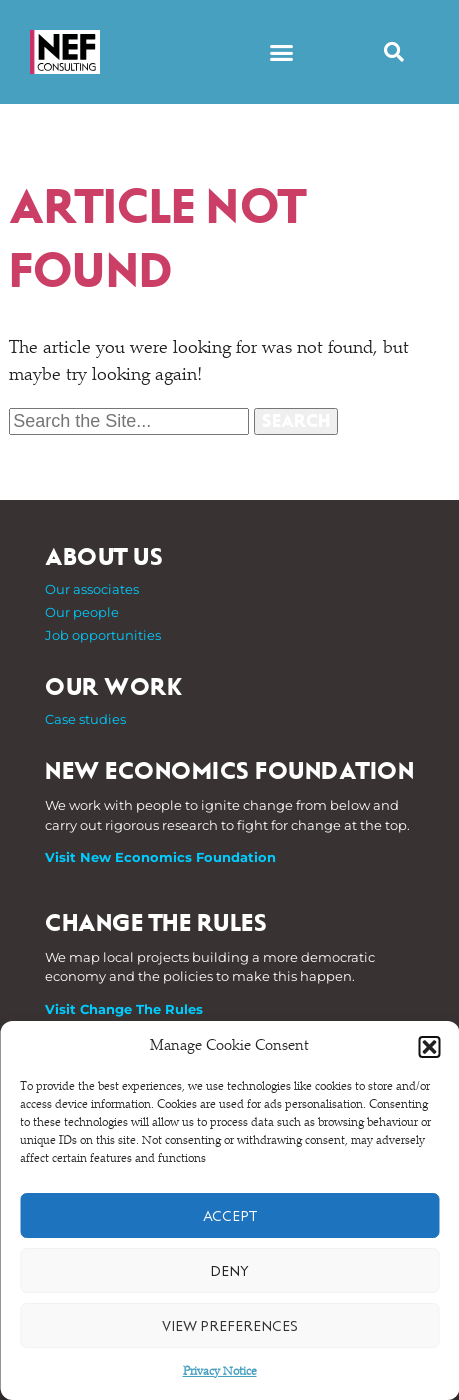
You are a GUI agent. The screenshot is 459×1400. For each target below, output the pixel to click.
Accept (230, 1216)
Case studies (85, 719)
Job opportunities (103, 635)
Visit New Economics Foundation (160, 857)
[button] (429, 1047)
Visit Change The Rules (124, 1009)
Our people (82, 612)
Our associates (92, 589)
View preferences (230, 1326)
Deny (229, 1271)
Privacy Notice (220, 1372)
